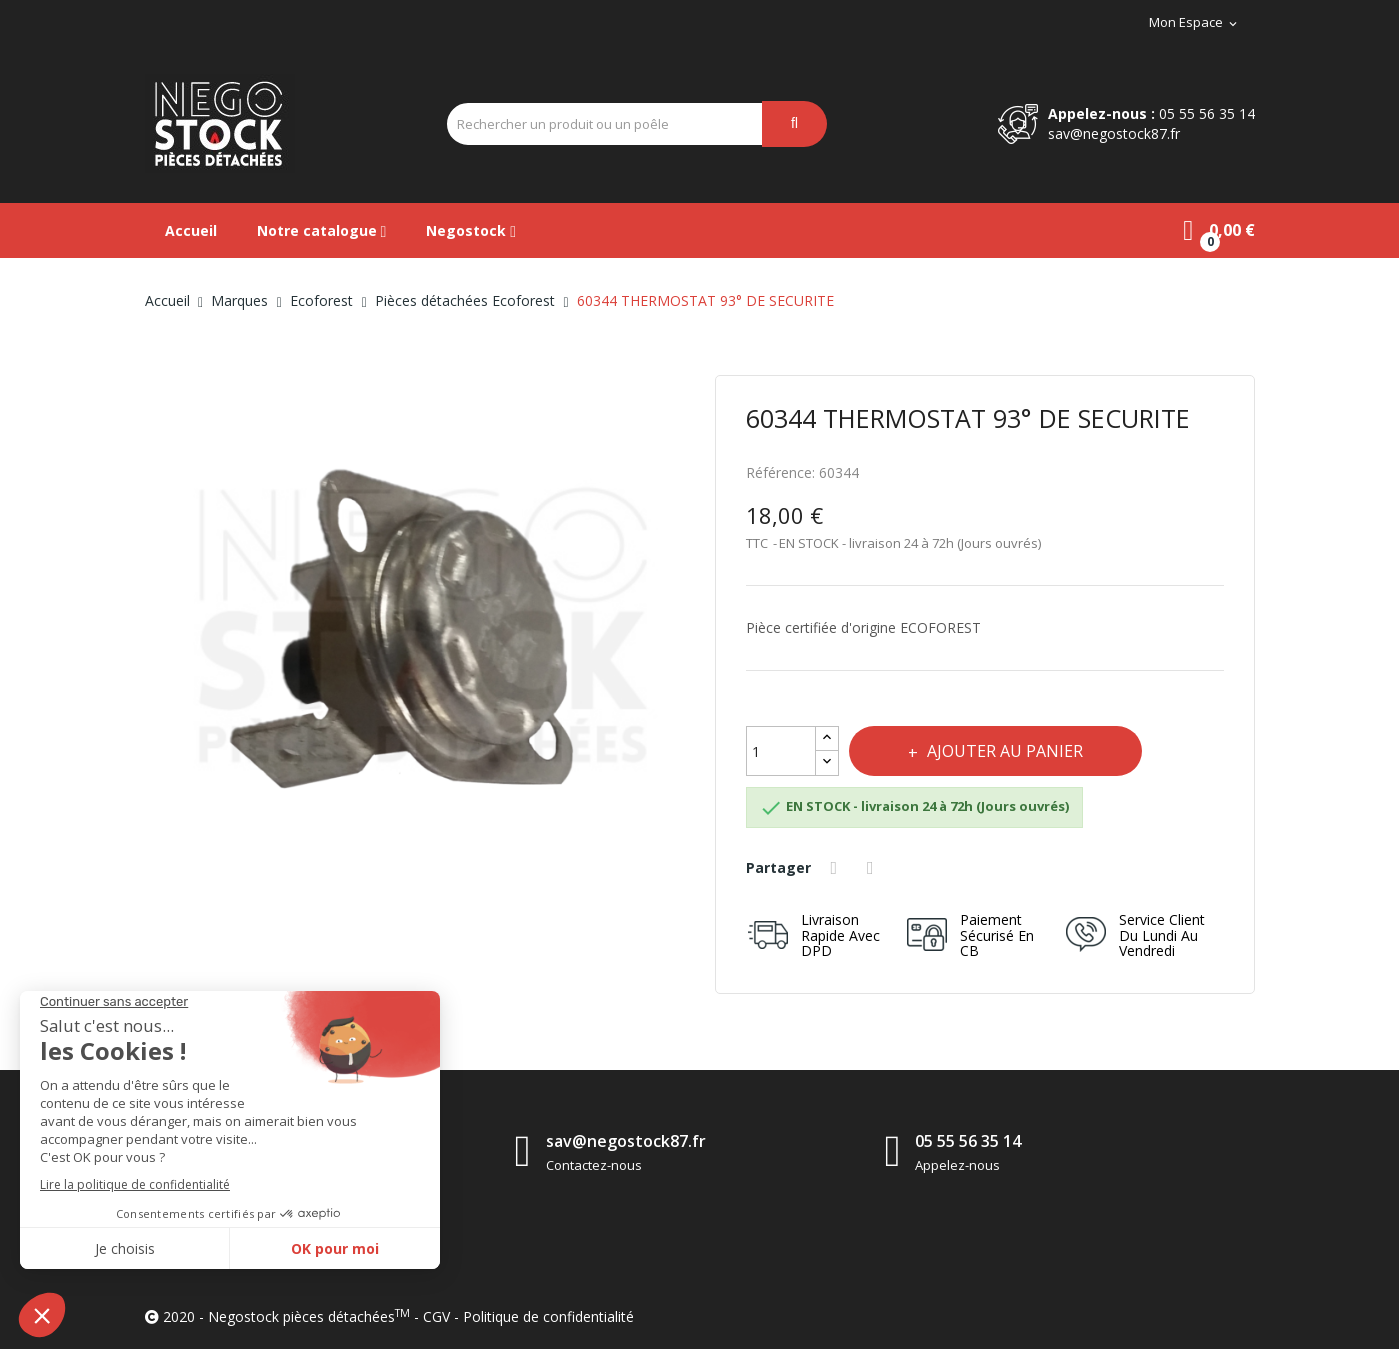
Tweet (873, 868)
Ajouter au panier (1004, 751)
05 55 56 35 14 (1207, 113)
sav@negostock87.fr (1114, 133)
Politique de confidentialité (548, 1316)
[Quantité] (781, 751)
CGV (436, 1316)
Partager (837, 868)
